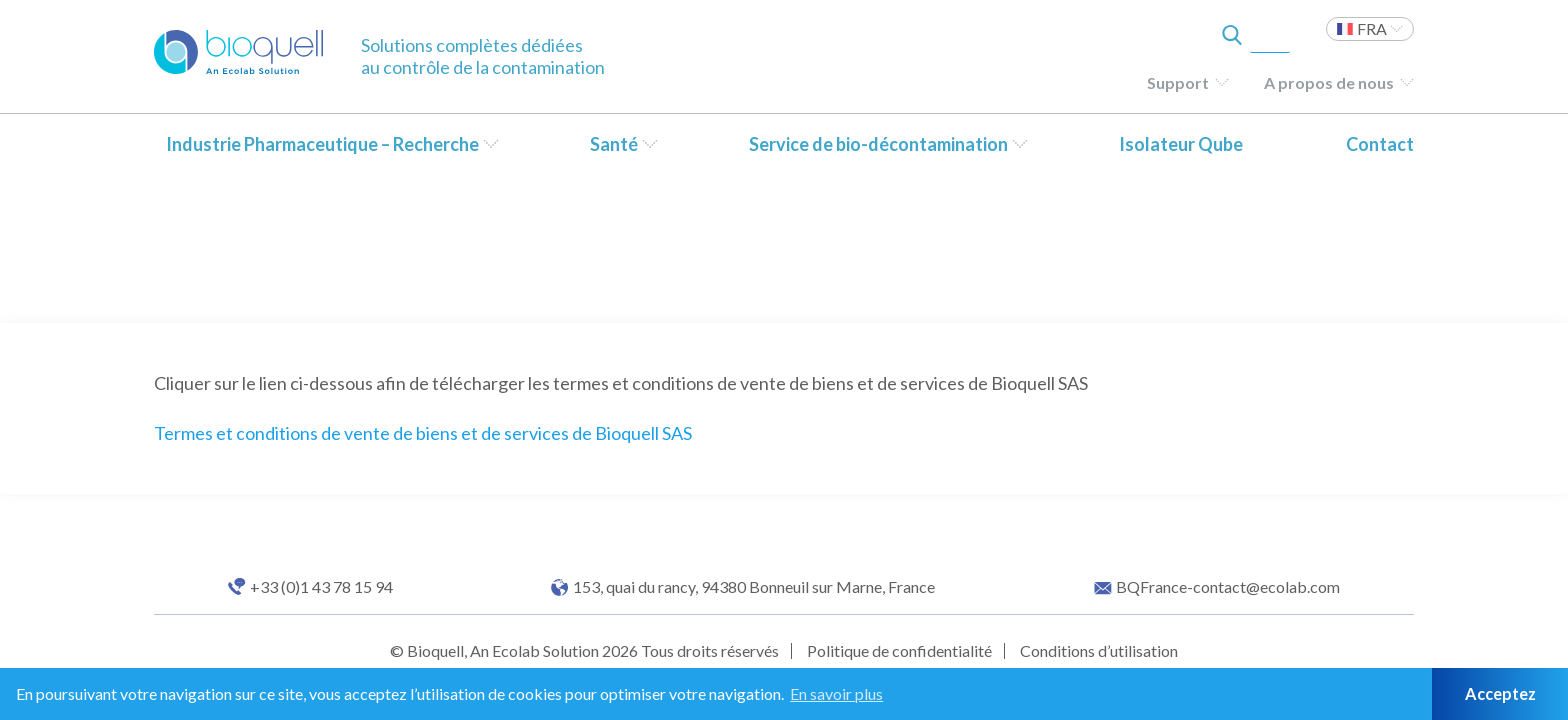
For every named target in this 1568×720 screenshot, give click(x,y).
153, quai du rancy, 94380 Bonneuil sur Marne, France (754, 587)
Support (1178, 82)
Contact (1380, 144)
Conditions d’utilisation (1099, 650)
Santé (614, 144)
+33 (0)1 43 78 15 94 (321, 587)
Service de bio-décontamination (878, 144)
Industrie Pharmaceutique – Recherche (322, 144)
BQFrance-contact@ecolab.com (1228, 587)
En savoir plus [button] (836, 693)
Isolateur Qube (1181, 144)
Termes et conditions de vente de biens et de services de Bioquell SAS (423, 433)
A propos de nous (1329, 82)
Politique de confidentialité (899, 650)
